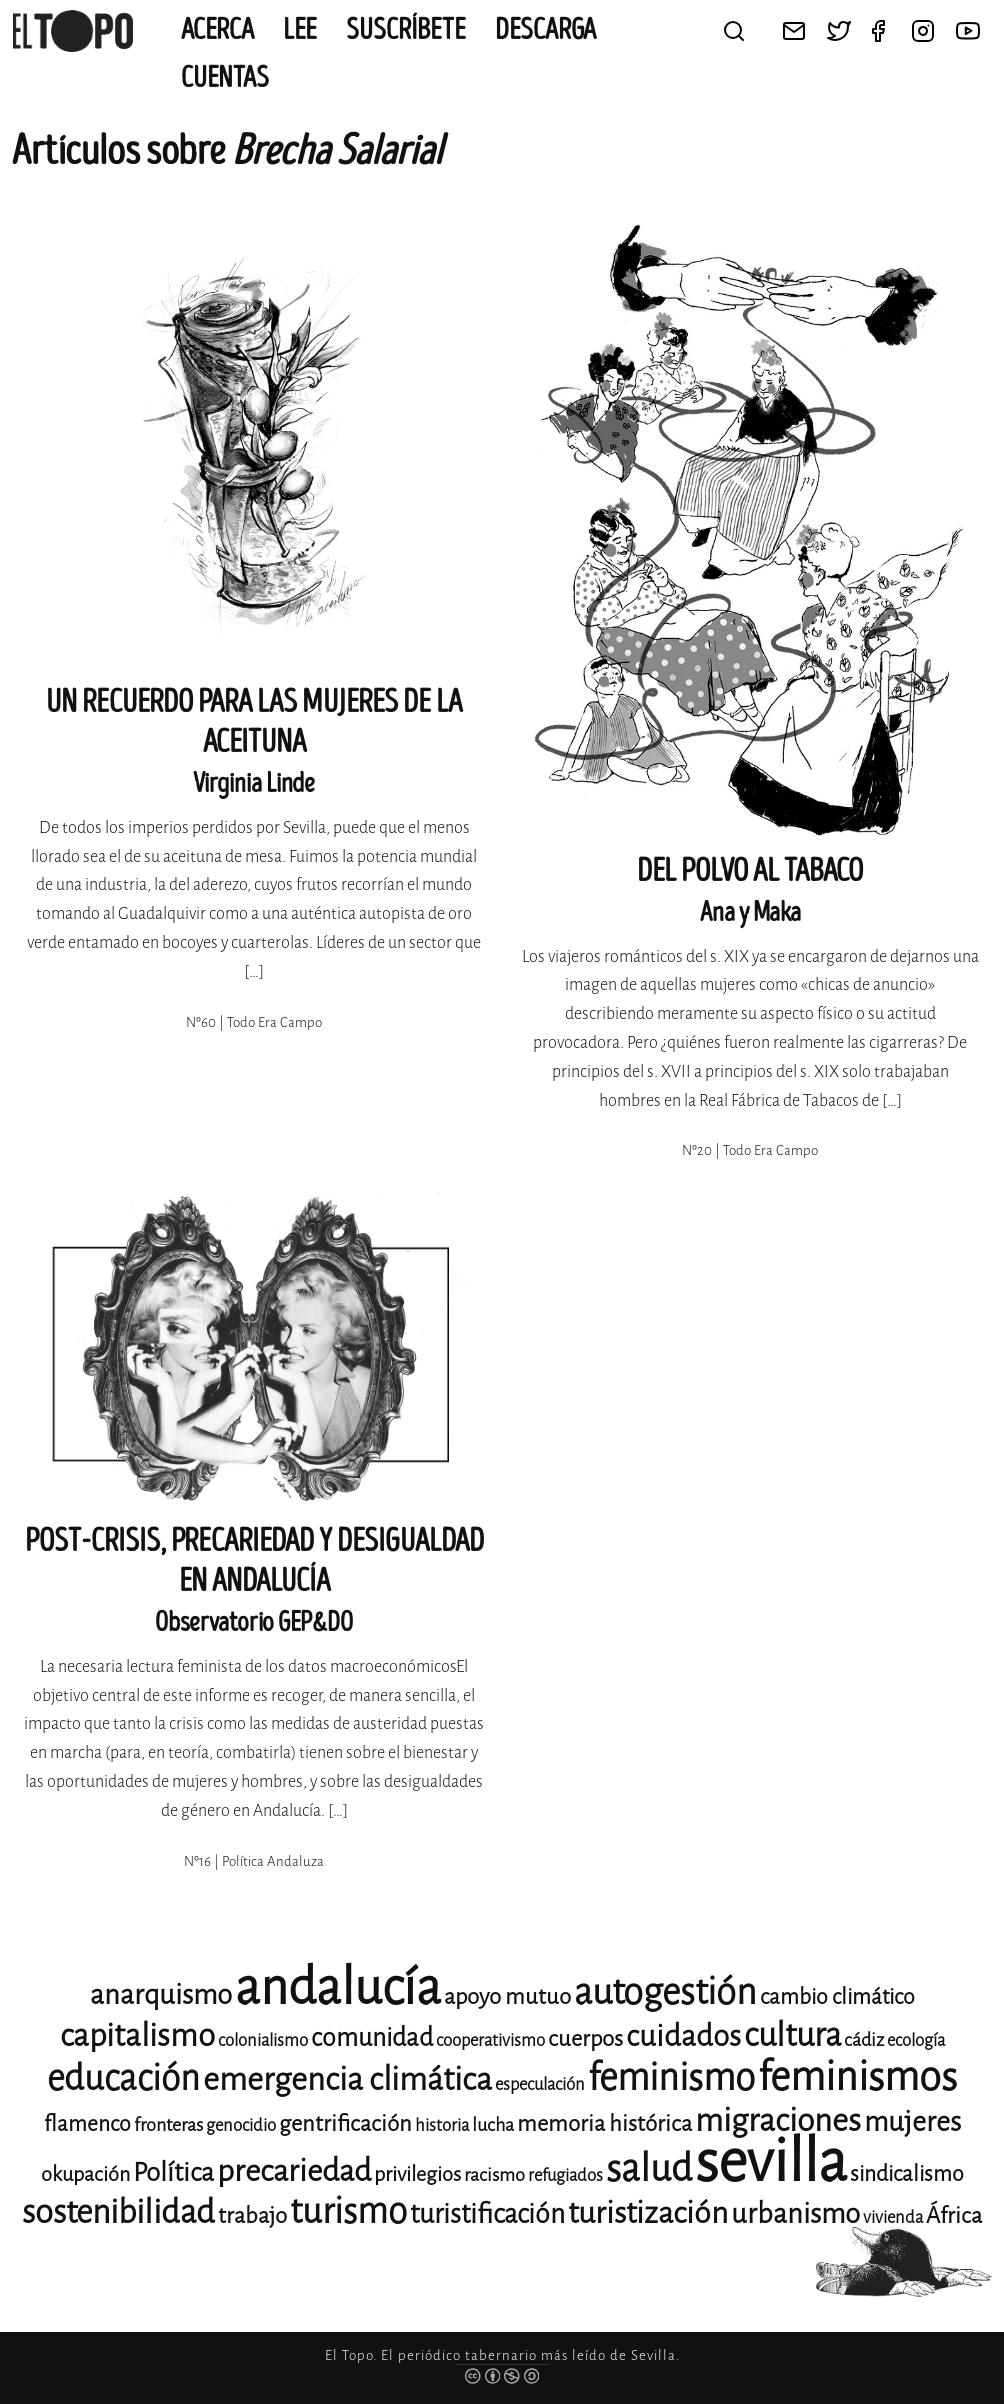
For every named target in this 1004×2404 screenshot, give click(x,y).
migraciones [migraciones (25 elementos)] (778, 2120)
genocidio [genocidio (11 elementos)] (241, 2125)
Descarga (545, 30)
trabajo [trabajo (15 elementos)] (252, 2215)
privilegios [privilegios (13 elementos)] (417, 2174)
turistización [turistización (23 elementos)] (648, 2213)
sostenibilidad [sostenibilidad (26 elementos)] (118, 2212)
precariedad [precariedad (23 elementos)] (294, 2171)
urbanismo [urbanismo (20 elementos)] (795, 2213)
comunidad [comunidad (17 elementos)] (372, 2037)
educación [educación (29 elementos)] (123, 2078)
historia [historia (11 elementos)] (442, 2125)
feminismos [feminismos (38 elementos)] (857, 2076)
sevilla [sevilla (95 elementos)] (771, 2161)
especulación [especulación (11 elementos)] (540, 2084)
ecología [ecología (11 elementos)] (916, 2040)
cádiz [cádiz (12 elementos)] (864, 2040)
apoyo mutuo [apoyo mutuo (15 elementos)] (507, 1996)
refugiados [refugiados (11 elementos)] (565, 2175)
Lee (300, 30)
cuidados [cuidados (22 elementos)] (683, 2036)
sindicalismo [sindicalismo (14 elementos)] (907, 2174)
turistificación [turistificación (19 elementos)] (487, 2214)
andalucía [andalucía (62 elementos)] (338, 1987)
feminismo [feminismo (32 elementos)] (671, 2077)
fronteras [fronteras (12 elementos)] (168, 2125)
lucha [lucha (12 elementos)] (493, 2125)
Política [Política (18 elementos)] (173, 2172)
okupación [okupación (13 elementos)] (85, 2174)
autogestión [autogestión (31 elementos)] (665, 1992)
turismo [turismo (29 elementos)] (348, 2211)
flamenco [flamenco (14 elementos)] (87, 2124)
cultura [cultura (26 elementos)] (792, 2035)
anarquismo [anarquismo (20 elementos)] (161, 1994)
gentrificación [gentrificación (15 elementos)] (345, 2123)
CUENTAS (225, 78)
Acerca (217, 30)
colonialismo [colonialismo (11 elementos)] (263, 2040)
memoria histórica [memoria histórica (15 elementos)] (604, 2123)
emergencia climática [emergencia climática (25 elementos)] (347, 2079)
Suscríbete (406, 30)
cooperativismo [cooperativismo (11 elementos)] (490, 2040)
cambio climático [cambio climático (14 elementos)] (837, 1997)
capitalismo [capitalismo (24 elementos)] (137, 2035)
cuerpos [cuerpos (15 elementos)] (585, 2038)
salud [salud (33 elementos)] (649, 2168)
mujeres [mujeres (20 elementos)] (912, 2121)
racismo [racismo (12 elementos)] (494, 2175)
